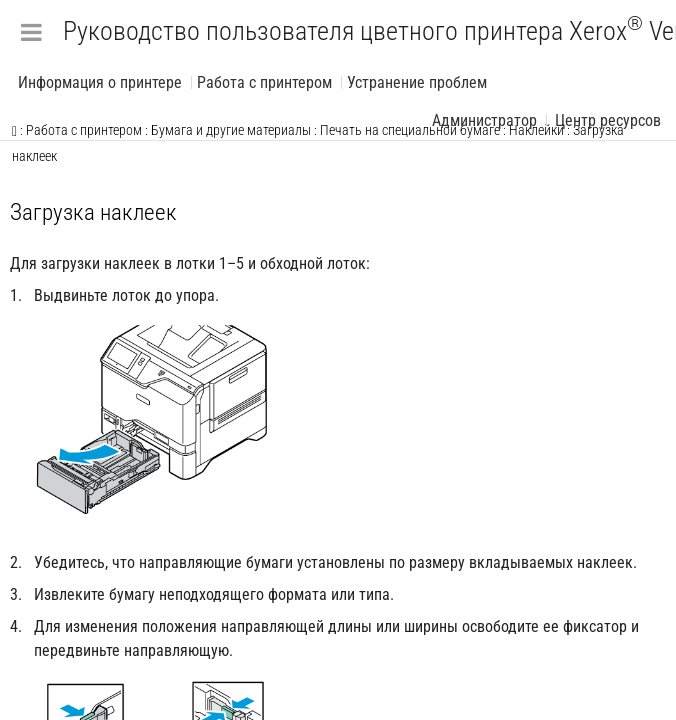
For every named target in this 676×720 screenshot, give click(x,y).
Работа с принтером (264, 82)
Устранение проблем (417, 82)
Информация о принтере (100, 82)
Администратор (484, 120)
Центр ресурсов (608, 120)
